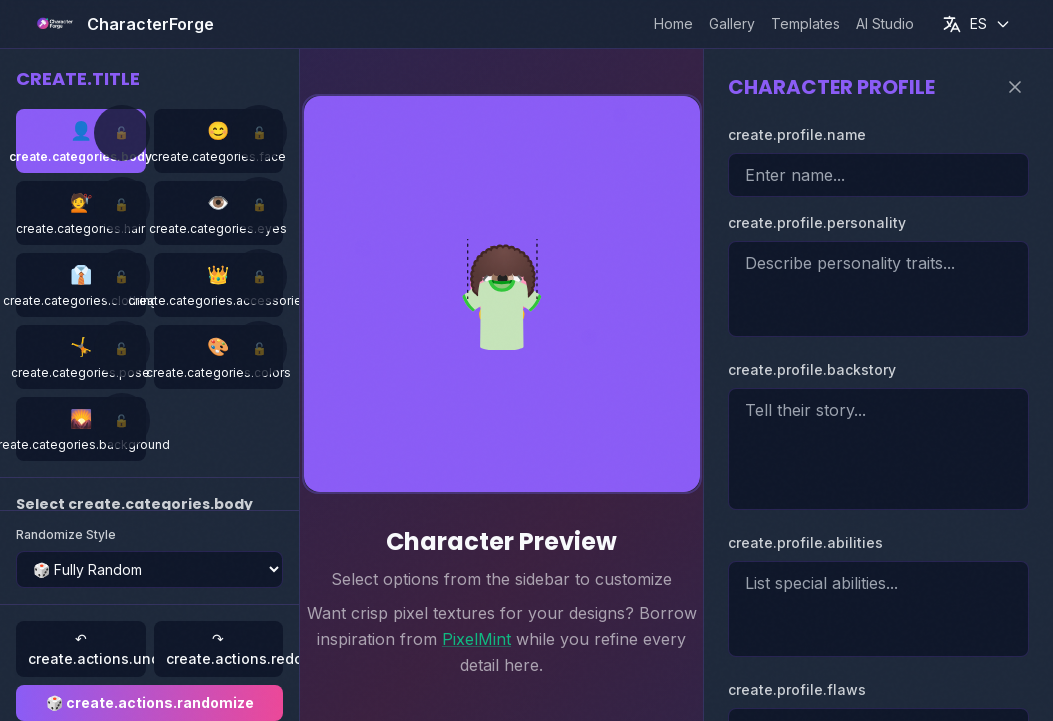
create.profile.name (797, 134)
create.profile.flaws (797, 689)
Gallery (732, 23)
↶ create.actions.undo (87, 648)
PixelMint (476, 639)
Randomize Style (66, 534)
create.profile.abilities (805, 542)
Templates (805, 23)
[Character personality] (878, 289)
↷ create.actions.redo (225, 648)
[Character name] (878, 175)
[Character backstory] (878, 449)
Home (673, 23)
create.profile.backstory (812, 369)
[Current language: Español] (976, 24)
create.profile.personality (817, 222)
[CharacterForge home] (122, 24)
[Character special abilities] (878, 609)
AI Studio (885, 23)
